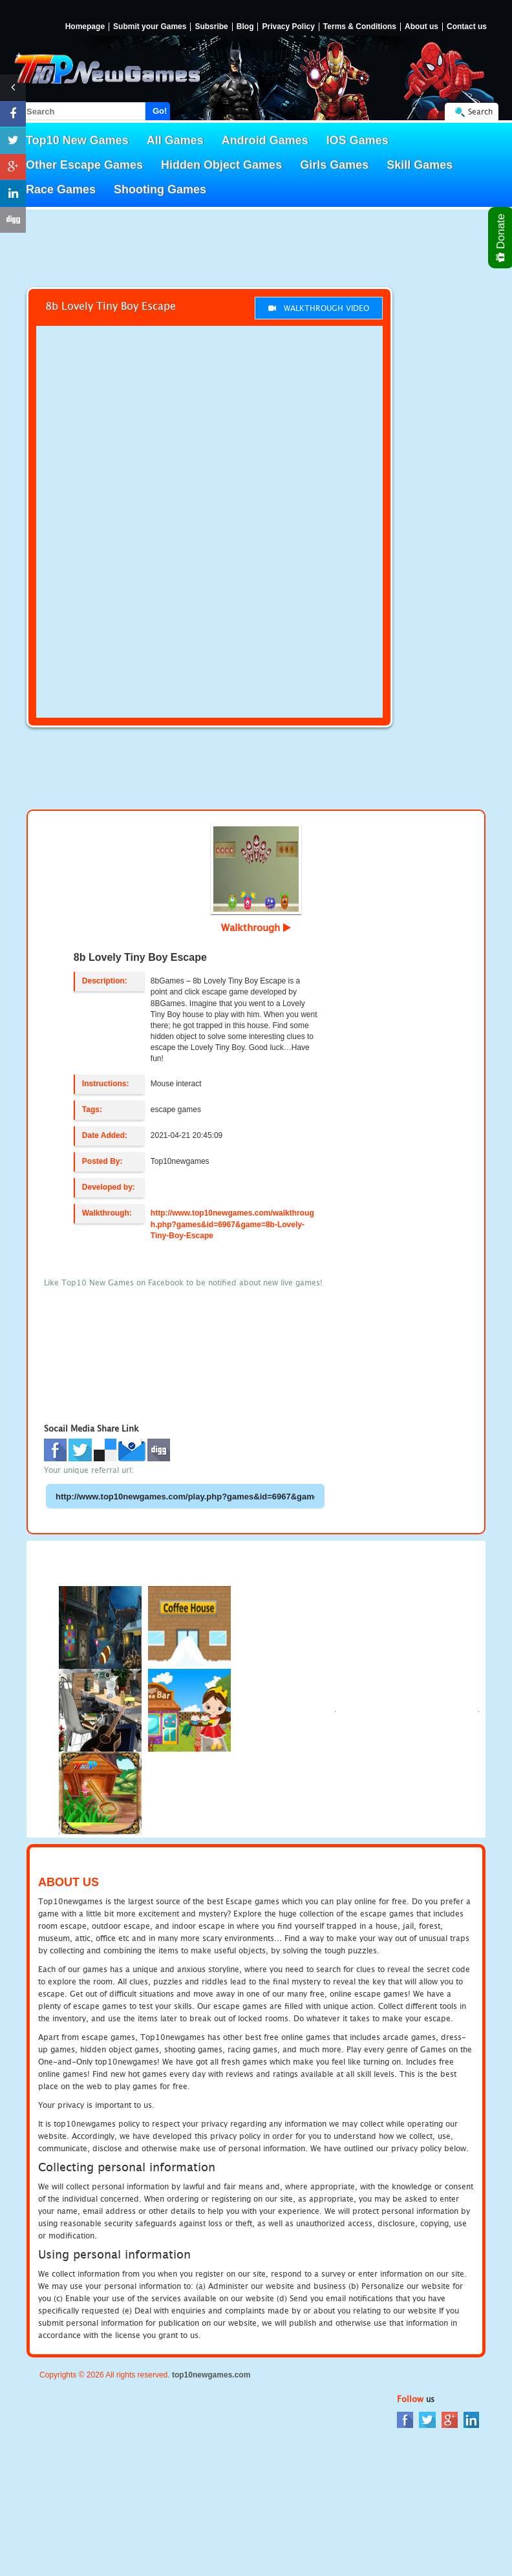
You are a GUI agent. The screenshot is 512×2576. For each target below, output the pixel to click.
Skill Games (420, 164)
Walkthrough (256, 927)
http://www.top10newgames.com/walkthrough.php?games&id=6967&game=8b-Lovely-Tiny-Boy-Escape (232, 1224)
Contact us (467, 27)
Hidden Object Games (221, 164)
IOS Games (357, 140)
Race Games (61, 189)
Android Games (265, 140)
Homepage (85, 27)
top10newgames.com (211, 2374)
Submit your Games (149, 27)
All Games (175, 140)
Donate (501, 237)
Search (480, 111)
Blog (245, 27)
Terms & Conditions (359, 27)
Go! (160, 111)
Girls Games (334, 164)
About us (421, 27)
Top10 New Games (77, 140)
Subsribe (211, 27)
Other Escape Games (84, 164)
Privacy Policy (288, 27)
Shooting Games (160, 189)
